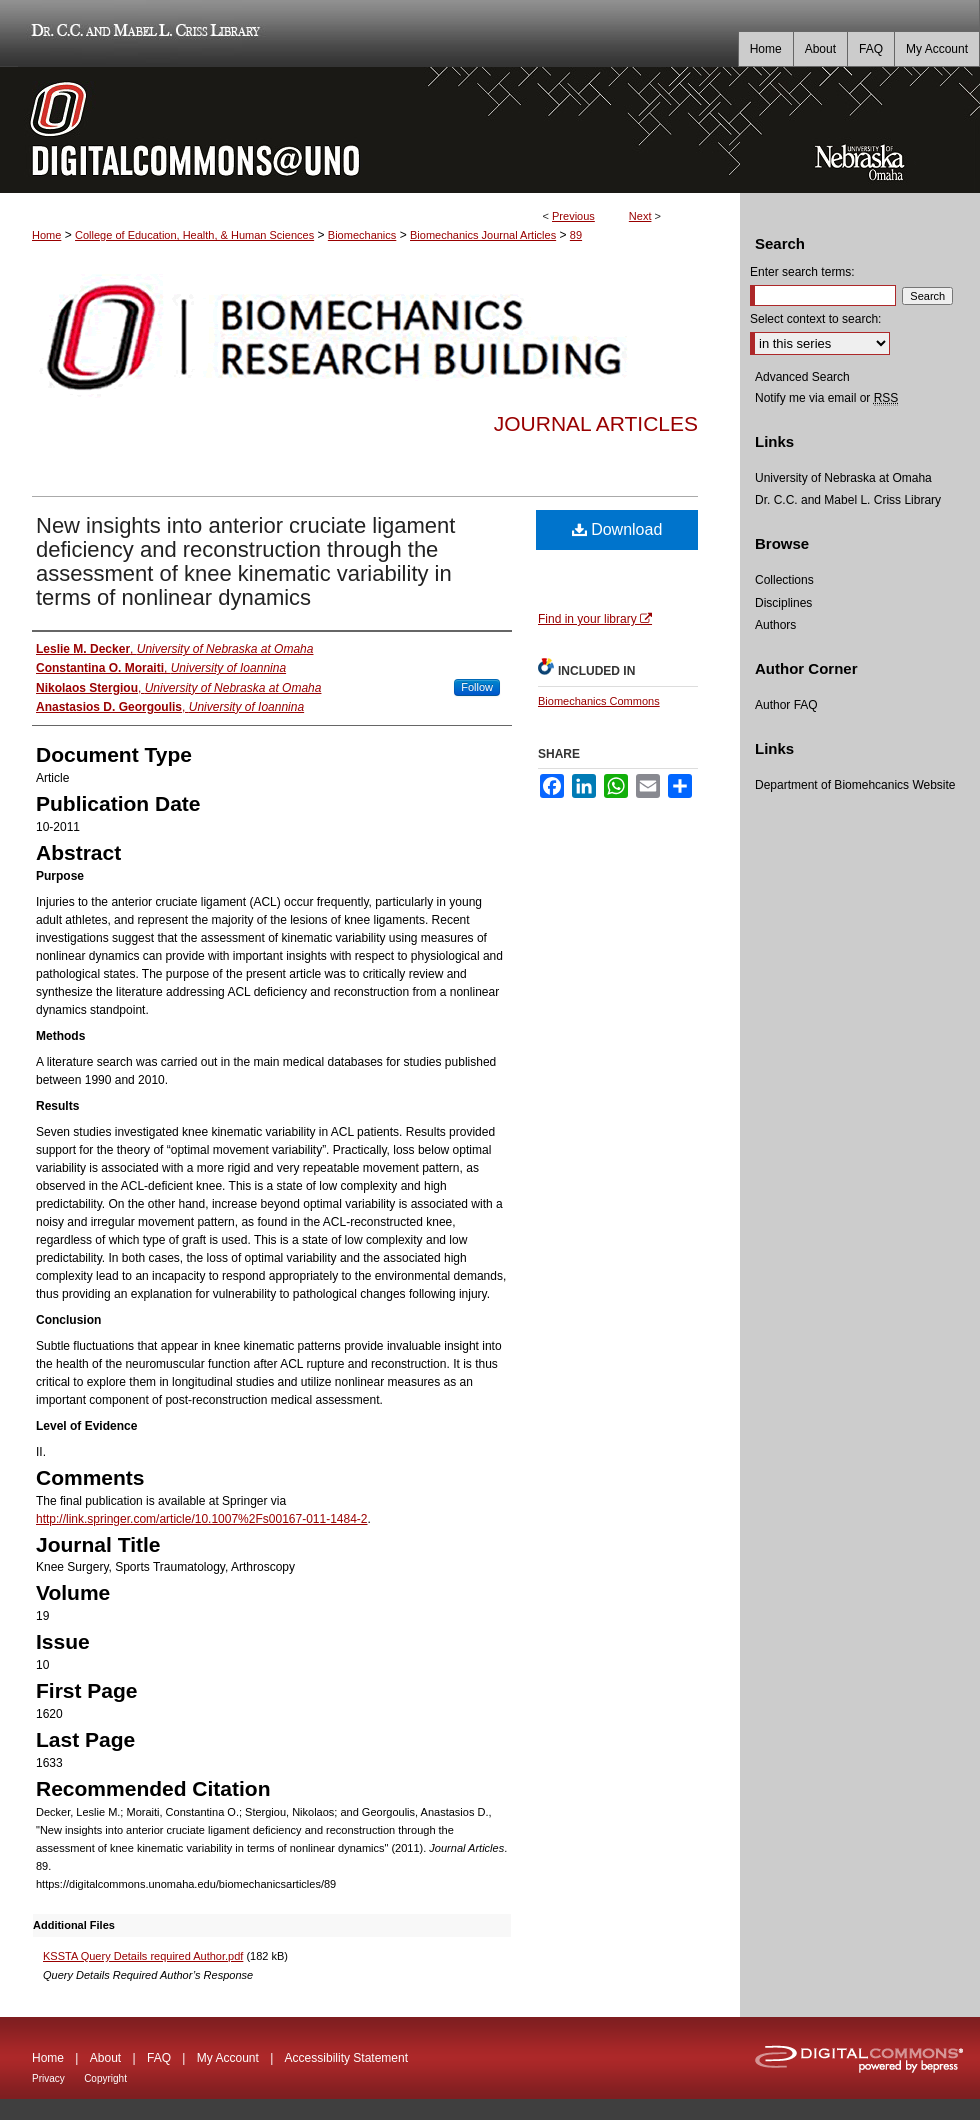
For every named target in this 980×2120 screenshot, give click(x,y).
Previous (573, 216)
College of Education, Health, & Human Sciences (194, 235)
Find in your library (595, 619)
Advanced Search (802, 377)
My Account (228, 2058)
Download (617, 529)
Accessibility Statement (346, 2058)
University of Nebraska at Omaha (843, 478)
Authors (775, 625)
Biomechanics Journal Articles (483, 235)
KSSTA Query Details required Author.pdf (143, 1956)
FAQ (159, 2058)
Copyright (105, 2078)
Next (640, 216)
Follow (477, 687)
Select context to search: (815, 319)
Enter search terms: (802, 272)
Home (46, 235)
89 (576, 235)
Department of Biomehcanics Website (855, 785)
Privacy (48, 2078)
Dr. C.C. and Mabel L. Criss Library (142, 33)
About (105, 2058)
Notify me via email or (826, 398)
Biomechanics (362, 235)
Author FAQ (786, 705)
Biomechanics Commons (599, 701)
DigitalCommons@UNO (370, 130)
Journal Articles (596, 423)
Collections (784, 580)
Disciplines (783, 603)
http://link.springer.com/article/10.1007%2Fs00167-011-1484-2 (202, 1519)
